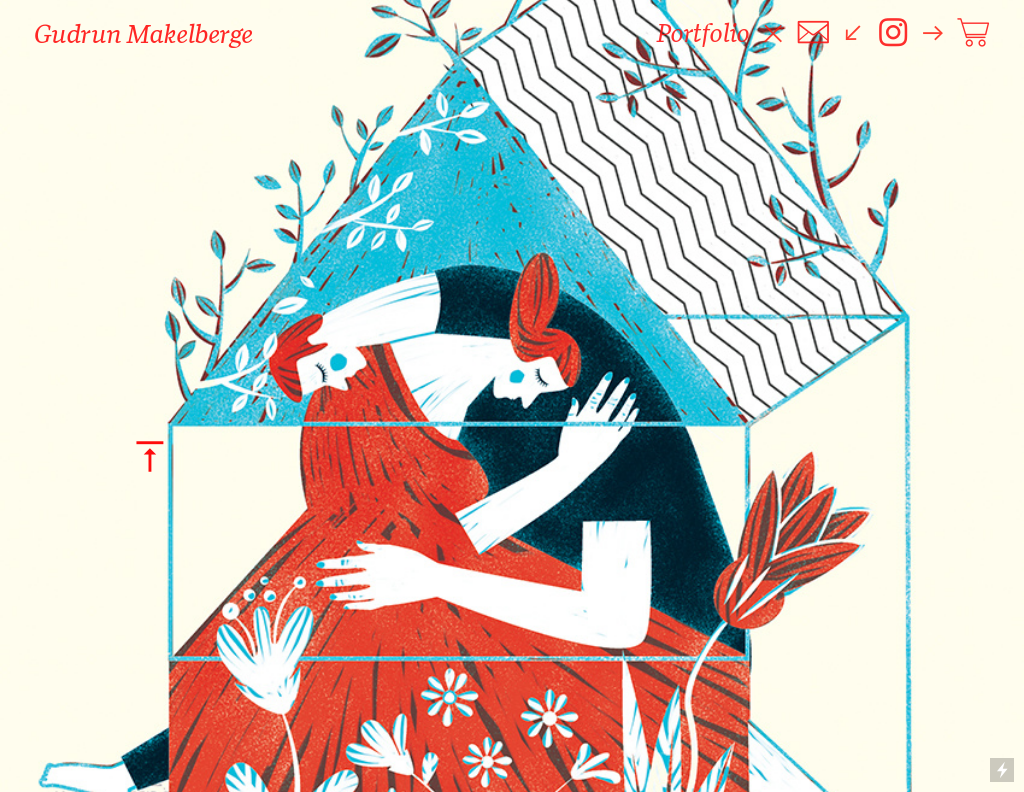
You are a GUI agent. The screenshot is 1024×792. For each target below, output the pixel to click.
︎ (893, 33)
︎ (973, 33)
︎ (813, 33)
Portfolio (703, 33)
